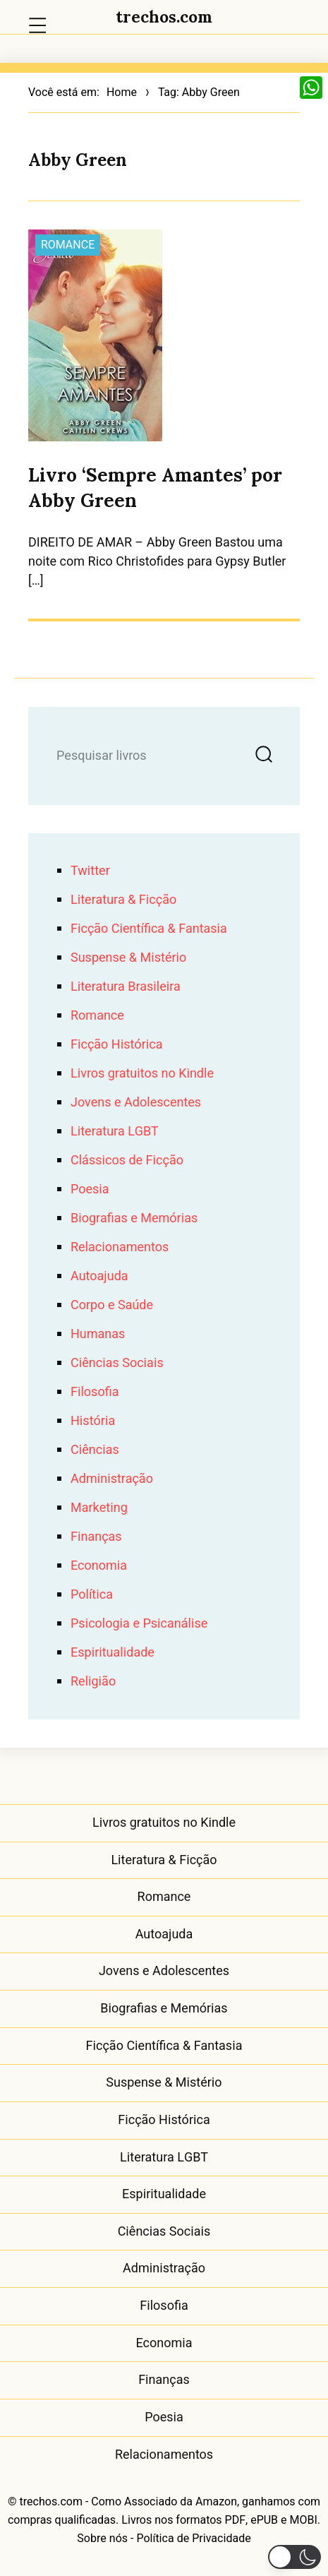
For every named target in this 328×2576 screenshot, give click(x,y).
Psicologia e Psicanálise (139, 1623)
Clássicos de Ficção (127, 1160)
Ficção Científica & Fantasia (149, 928)
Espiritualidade (112, 1652)
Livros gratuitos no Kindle (142, 1073)
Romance (68, 245)
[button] (294, 2557)
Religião (93, 1681)
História (93, 1421)
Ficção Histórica (116, 1044)
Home (122, 92)
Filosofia (95, 1392)
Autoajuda (99, 1276)
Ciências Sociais (117, 1363)
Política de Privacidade (193, 2538)
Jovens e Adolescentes (136, 1102)
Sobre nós (102, 2538)
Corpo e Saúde (112, 1305)
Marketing (99, 1507)
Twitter (90, 871)
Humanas (98, 1334)
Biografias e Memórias (134, 1218)
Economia (99, 1565)
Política (92, 1594)
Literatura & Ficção (123, 900)
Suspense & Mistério (128, 957)
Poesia (90, 1189)
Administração (112, 1479)
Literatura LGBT (115, 1131)
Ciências (95, 1450)
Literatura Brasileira (126, 986)
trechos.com (164, 16)
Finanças (96, 1536)
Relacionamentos (120, 1247)
